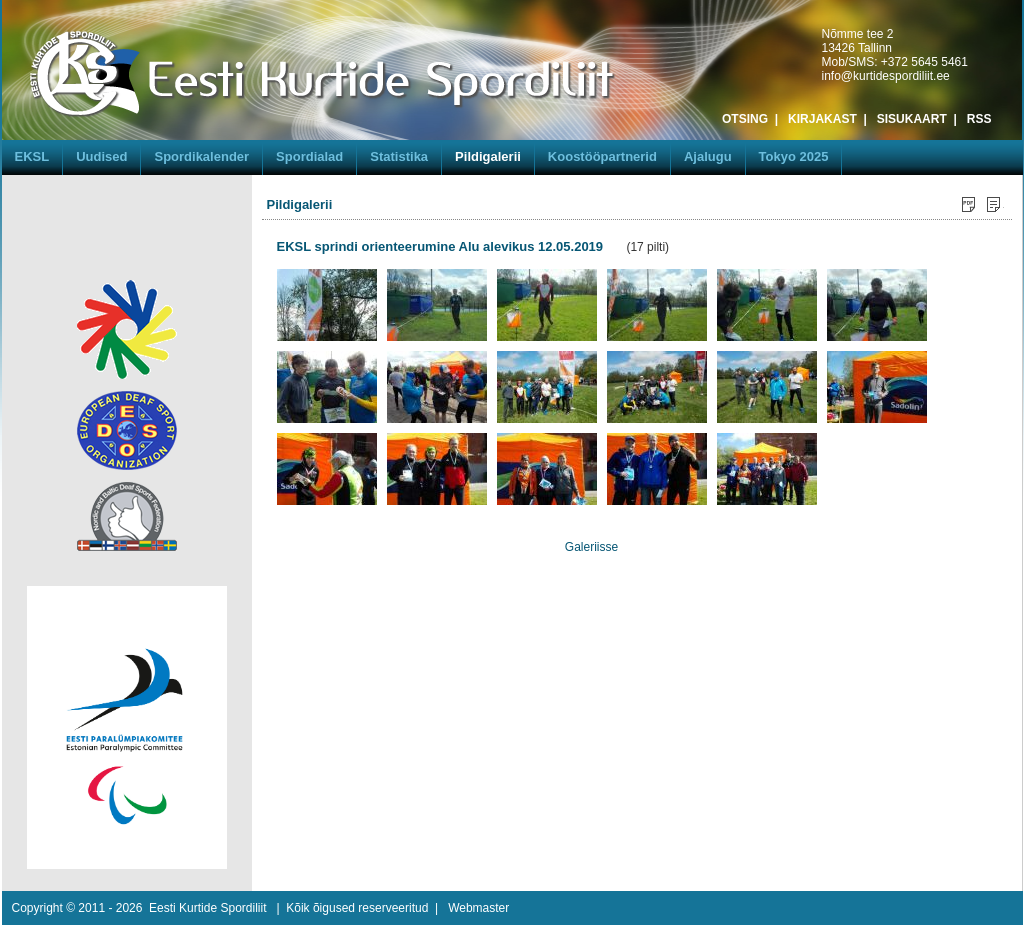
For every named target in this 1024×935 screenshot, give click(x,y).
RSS (979, 119)
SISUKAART (912, 119)
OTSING (745, 119)
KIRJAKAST (822, 119)
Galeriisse (591, 547)
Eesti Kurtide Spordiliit (207, 908)
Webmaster (478, 908)
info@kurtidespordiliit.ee (886, 76)
